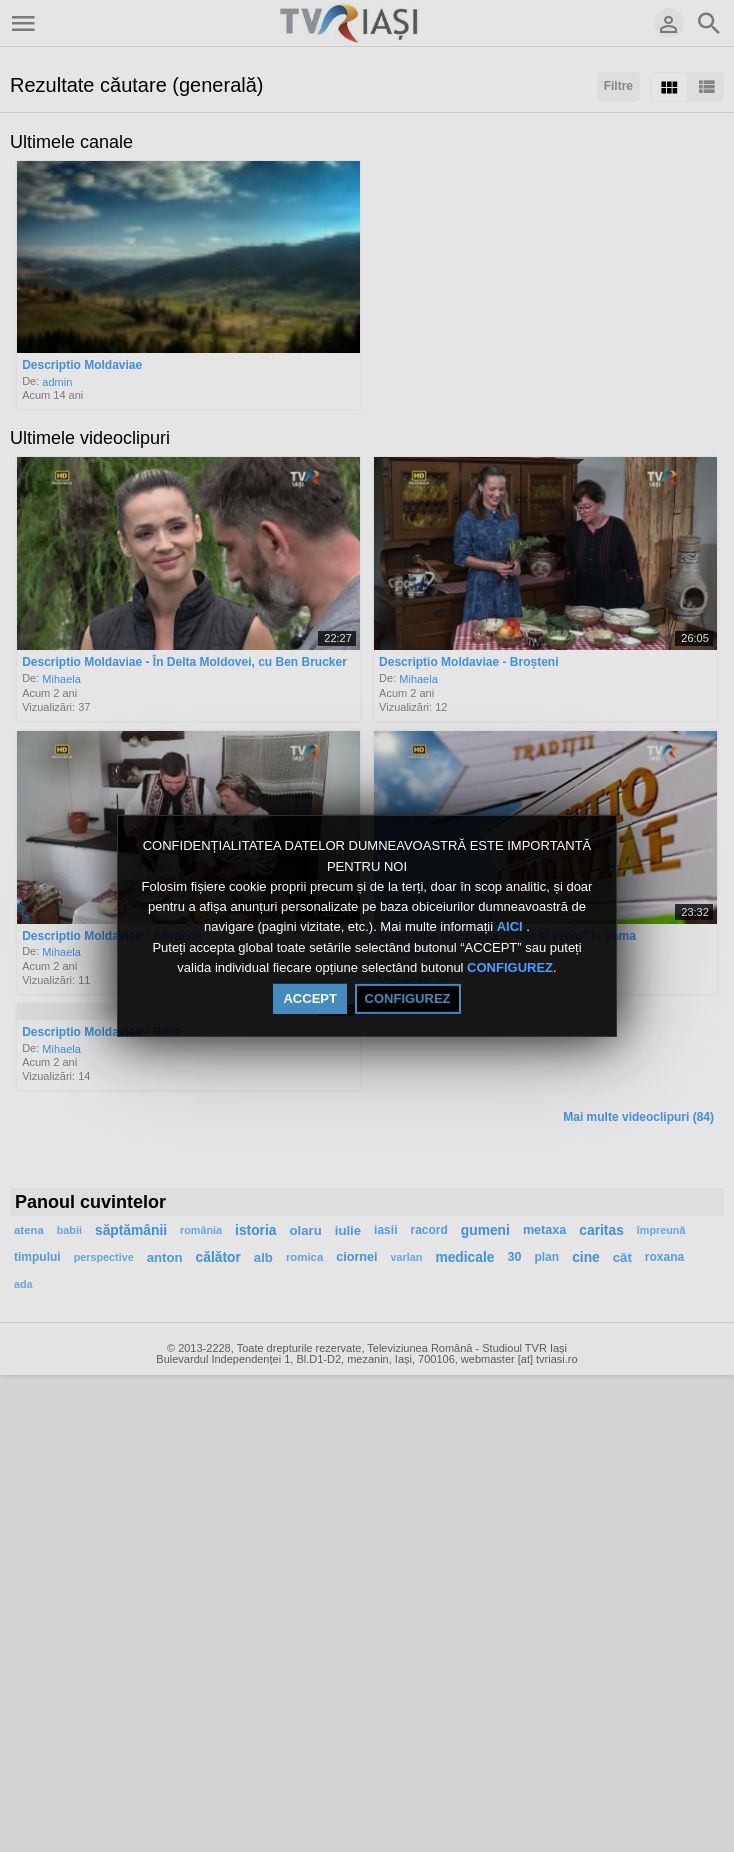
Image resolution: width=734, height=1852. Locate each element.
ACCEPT (309, 998)
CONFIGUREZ (510, 967)
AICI (512, 927)
